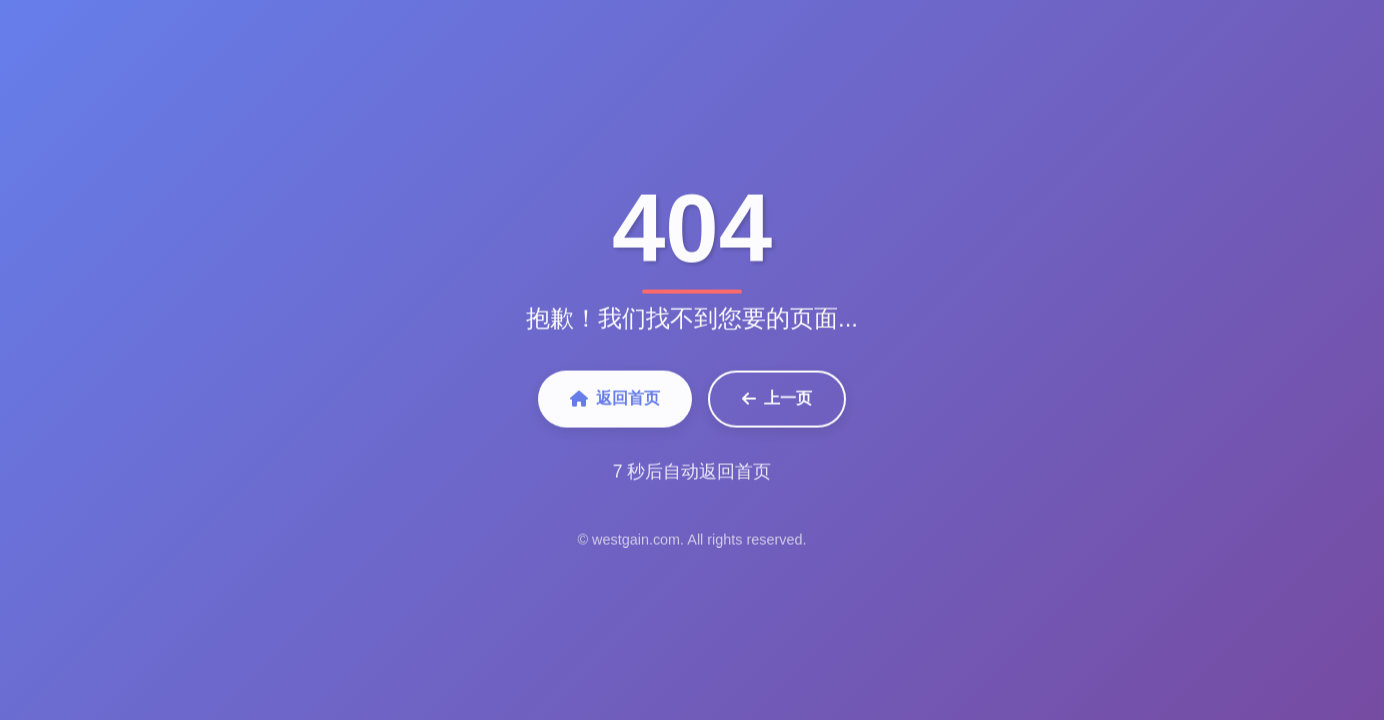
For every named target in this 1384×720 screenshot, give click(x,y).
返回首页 (615, 401)
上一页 (777, 401)
